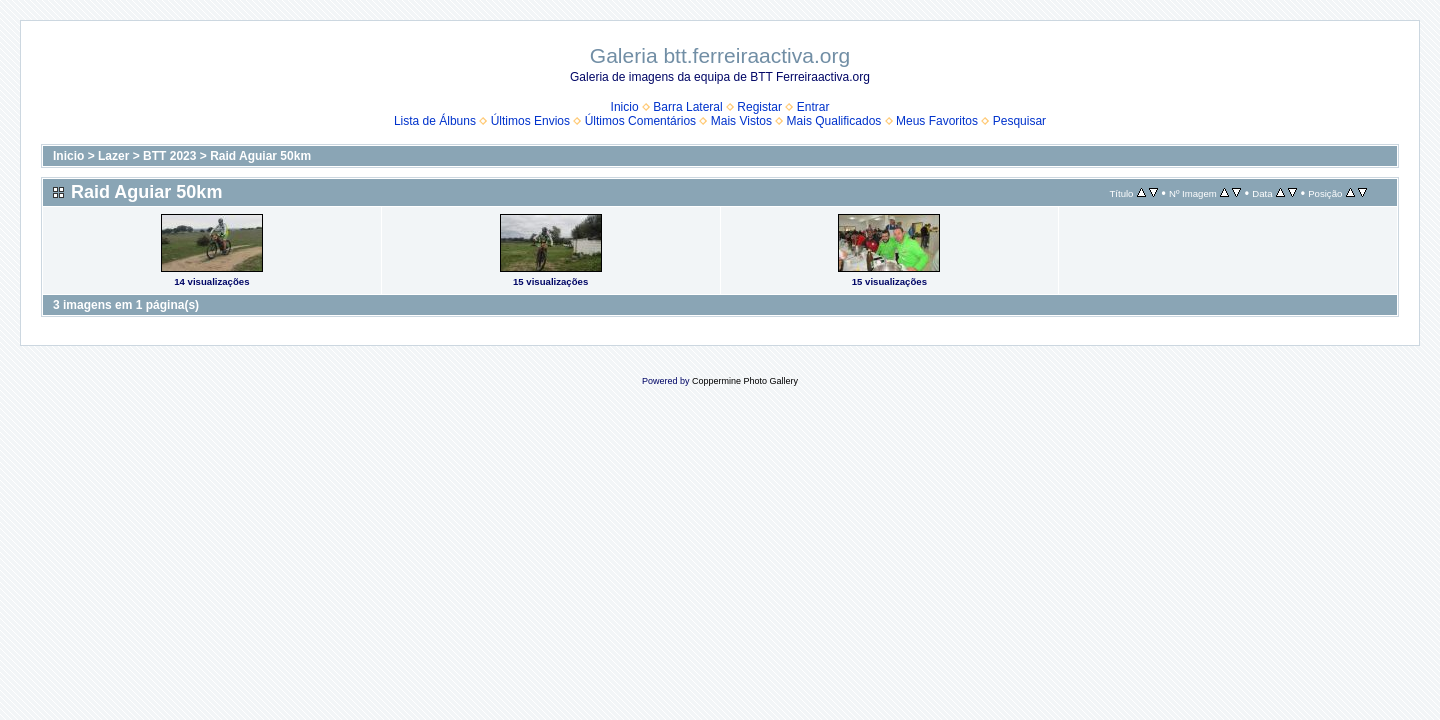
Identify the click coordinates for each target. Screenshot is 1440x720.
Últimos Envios (530, 121)
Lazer (113, 156)
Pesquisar (1019, 121)
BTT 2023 (169, 156)
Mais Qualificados (834, 121)
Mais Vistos (741, 121)
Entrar (813, 107)
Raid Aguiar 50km (260, 156)
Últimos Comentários (640, 121)
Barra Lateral (687, 107)
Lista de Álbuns (435, 121)
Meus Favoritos (937, 121)
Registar (759, 107)
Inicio (625, 107)
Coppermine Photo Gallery (745, 381)
